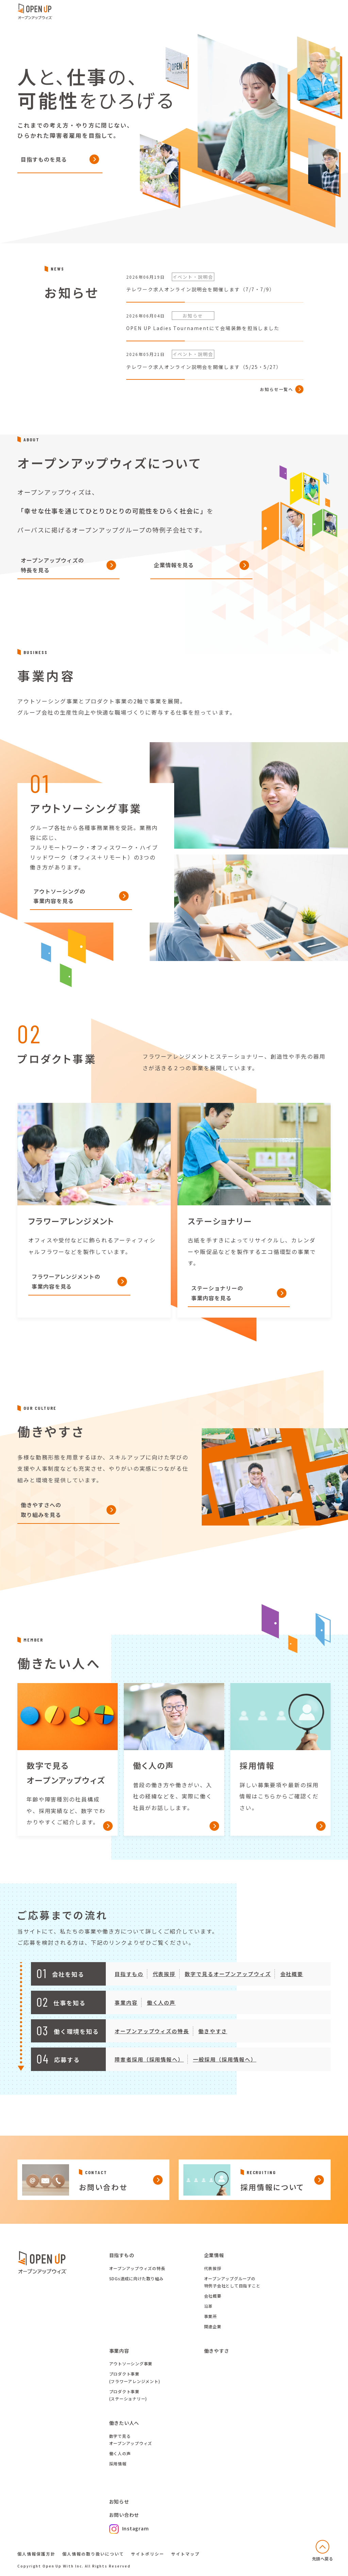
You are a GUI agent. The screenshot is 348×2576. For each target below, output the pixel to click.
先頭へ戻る (322, 2558)
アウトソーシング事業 (131, 2363)
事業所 (210, 2316)
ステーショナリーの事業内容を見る (217, 1303)
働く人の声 (161, 2012)
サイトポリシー (147, 2554)
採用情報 (118, 2463)
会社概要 (291, 1983)
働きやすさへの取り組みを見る (41, 1520)
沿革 (208, 2306)
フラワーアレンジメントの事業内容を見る (66, 1291)
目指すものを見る (44, 159)
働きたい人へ (124, 2422)
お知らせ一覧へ (276, 399)
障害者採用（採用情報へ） (149, 2069)
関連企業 (212, 2326)
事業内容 (126, 2012)
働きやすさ (212, 2040)
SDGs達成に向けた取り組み (136, 2278)
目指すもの (129, 1983)
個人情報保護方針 (36, 2554)
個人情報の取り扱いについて (93, 2554)
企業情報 (214, 2255)
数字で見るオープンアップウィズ (228, 1983)
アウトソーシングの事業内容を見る (59, 906)
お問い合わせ (124, 2514)
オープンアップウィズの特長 (152, 2040)
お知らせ (119, 2501)
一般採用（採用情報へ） (224, 2069)
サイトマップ (185, 2554)
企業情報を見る (174, 575)
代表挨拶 (164, 1983)
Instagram (129, 2528)
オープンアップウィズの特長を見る (52, 575)
